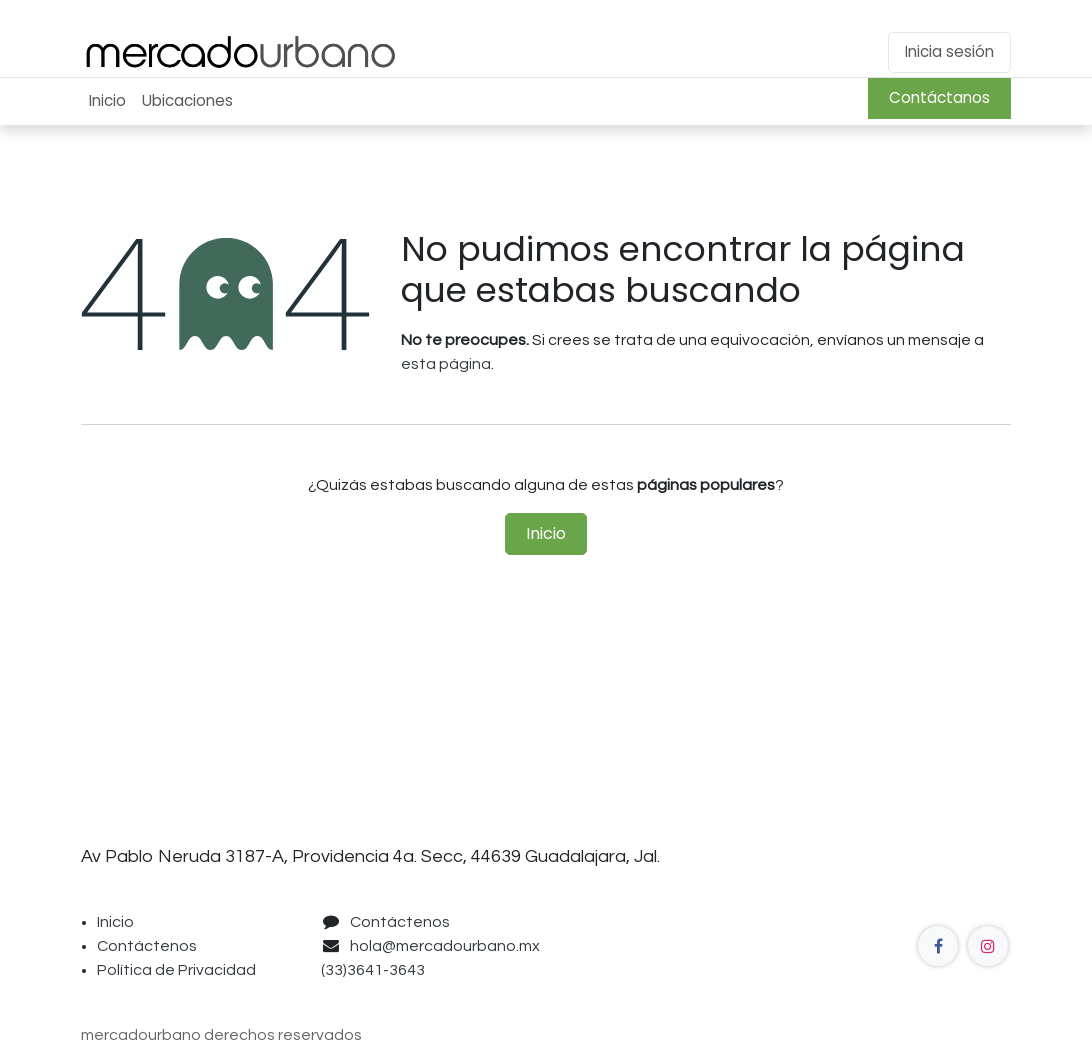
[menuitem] (107, 101)
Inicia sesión (949, 51)
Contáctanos (939, 97)
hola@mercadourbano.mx (445, 946)
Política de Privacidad (176, 970)
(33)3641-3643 (376, 970)
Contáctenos (147, 946)
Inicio (546, 533)
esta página (446, 364)
